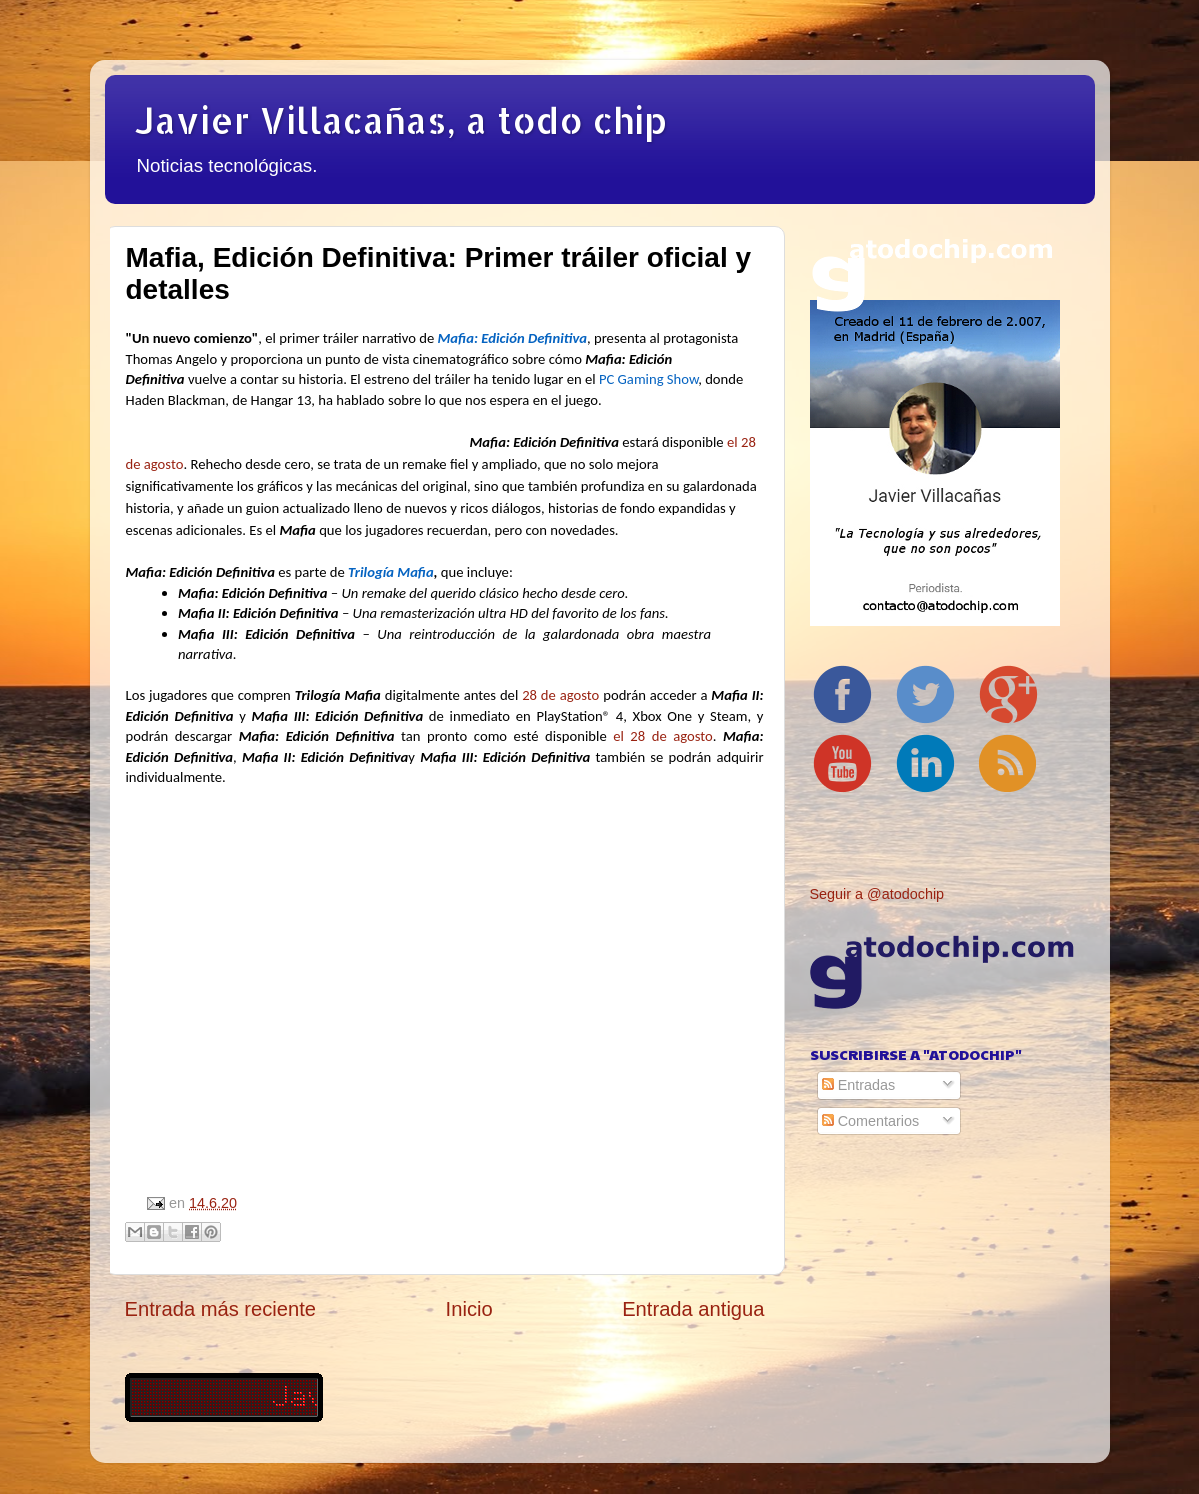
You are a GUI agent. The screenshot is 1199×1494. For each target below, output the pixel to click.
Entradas (859, 1085)
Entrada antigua (693, 1309)
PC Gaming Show (648, 379)
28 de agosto (560, 695)
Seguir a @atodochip (877, 894)
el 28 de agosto (663, 736)
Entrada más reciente (221, 1309)
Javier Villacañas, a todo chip (401, 120)
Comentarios (871, 1121)
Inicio (469, 1309)
